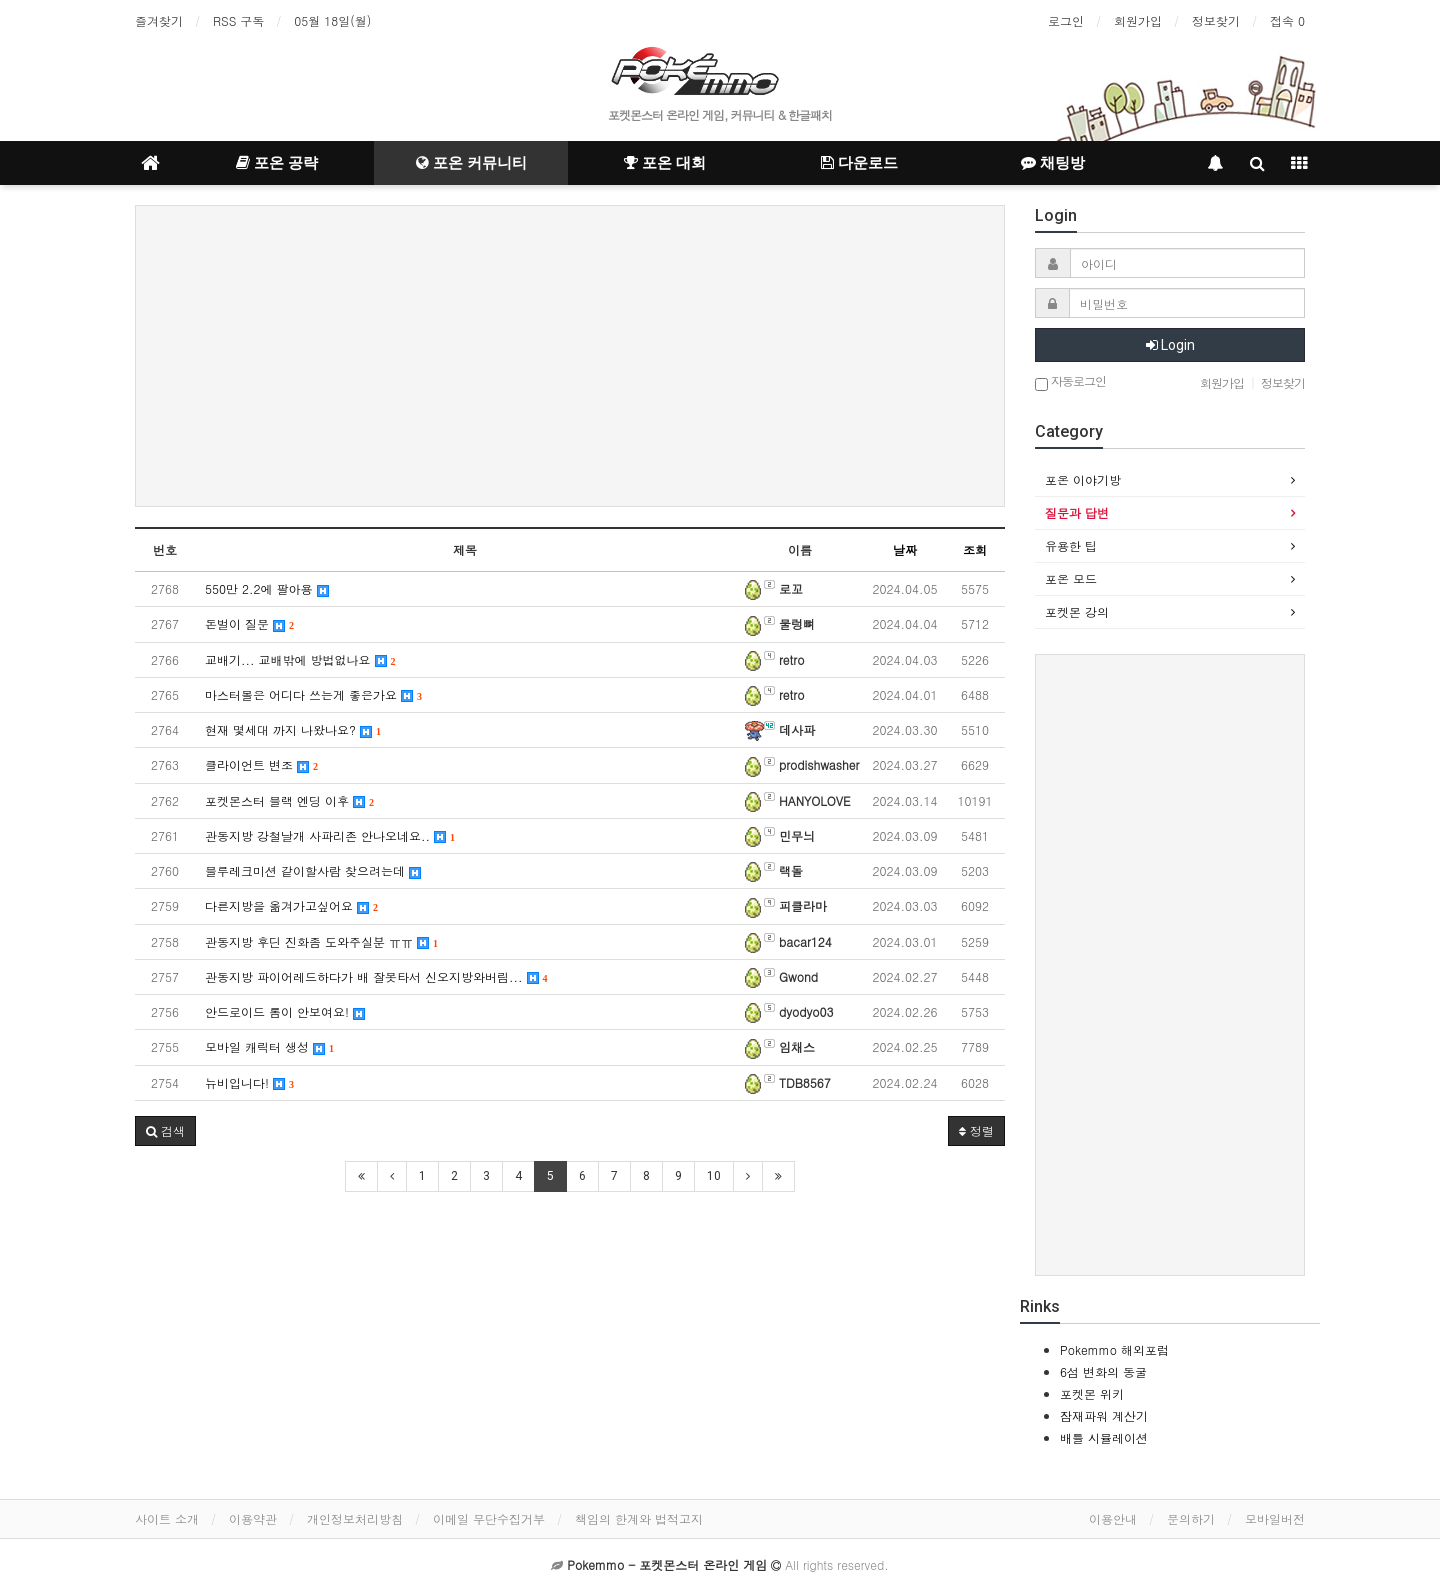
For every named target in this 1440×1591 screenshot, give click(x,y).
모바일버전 (1275, 1518)
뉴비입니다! (249, 1082)
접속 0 (1287, 20)
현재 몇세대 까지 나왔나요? (293, 729)
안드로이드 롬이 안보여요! (285, 1011)
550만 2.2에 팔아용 (267, 588)
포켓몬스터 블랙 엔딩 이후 (289, 800)
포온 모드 (1071, 578)
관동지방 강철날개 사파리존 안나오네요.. (330, 835)
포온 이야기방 (1083, 479)
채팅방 (1053, 163)
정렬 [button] (976, 1130)
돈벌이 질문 (249, 623)
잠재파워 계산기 (1104, 1415)
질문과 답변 (1077, 512)
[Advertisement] (570, 356)
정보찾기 (1216, 20)
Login (1170, 345)
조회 (975, 549)
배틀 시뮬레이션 (1104, 1437)
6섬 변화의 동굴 (1103, 1371)
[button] (165, 1131)
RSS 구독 (238, 20)
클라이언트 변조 (261, 764)
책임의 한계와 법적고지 (639, 1518)
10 (714, 1176)
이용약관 (253, 1518)
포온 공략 (277, 163)
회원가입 (1138, 20)
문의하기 (1191, 1518)
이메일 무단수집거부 (489, 1518)
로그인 (1066, 20)
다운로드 (859, 163)
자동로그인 (1070, 382)
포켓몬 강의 (1077, 611)
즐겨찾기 (159, 20)
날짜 (905, 549)
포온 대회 (665, 163)
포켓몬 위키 (1092, 1393)
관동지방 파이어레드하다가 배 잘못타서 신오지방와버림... (376, 976)
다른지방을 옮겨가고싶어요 (291, 905)
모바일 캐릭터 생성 (269, 1046)
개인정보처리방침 (355, 1518)
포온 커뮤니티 (471, 163)
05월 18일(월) (332, 20)
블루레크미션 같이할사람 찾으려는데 (313, 870)
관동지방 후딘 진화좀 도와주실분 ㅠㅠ (321, 941)
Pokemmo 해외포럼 (1114, 1349)
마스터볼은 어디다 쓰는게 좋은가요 (313, 694)
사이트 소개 (167, 1518)
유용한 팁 (1071, 545)
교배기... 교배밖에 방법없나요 (300, 659)
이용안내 (1113, 1518)
